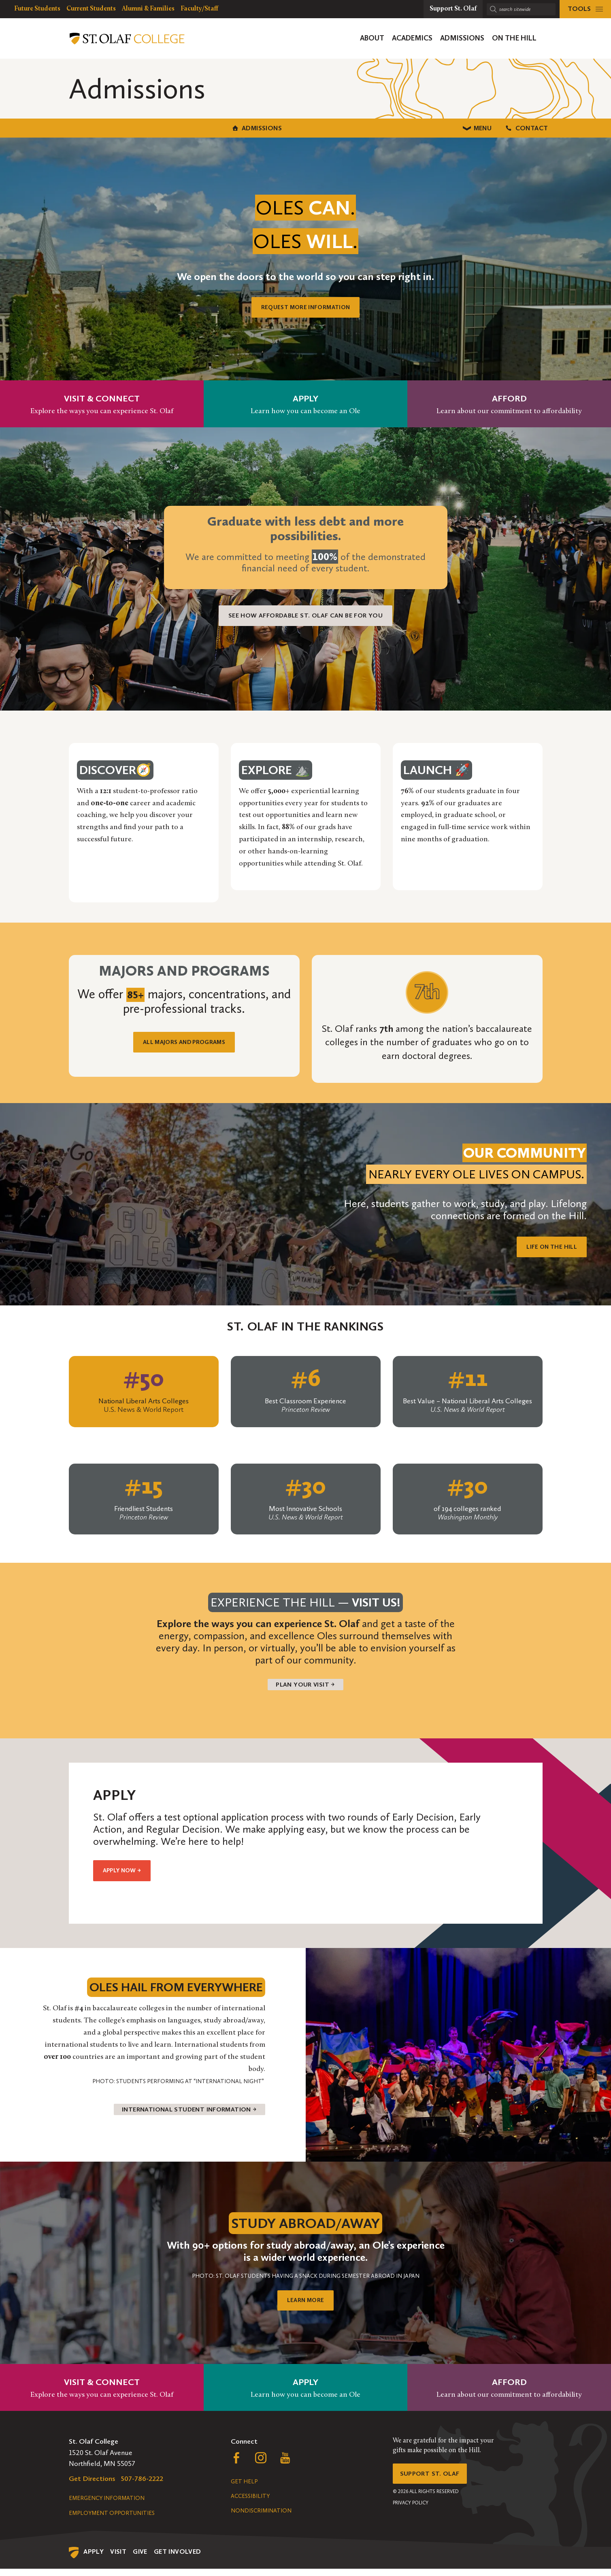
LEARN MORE (305, 2307)
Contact (471, 127)
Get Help (244, 2488)
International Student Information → (179, 2116)
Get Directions (92, 2485)
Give (140, 2559)
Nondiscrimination (261, 2517)
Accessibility (250, 2503)
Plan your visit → (305, 1684)
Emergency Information (107, 2505)
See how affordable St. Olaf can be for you (305, 613)
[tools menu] (585, 9)
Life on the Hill (546, 1245)
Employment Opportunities (112, 2520)
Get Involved (177, 2559)
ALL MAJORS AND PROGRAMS (184, 1043)
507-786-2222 (142, 2485)
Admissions (139, 127)
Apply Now (127, 1875)
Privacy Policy (410, 2514)
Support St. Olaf (433, 2482)
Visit (118, 2559)
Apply (93, 2559)
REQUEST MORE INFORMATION (305, 305)
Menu (305, 127)
